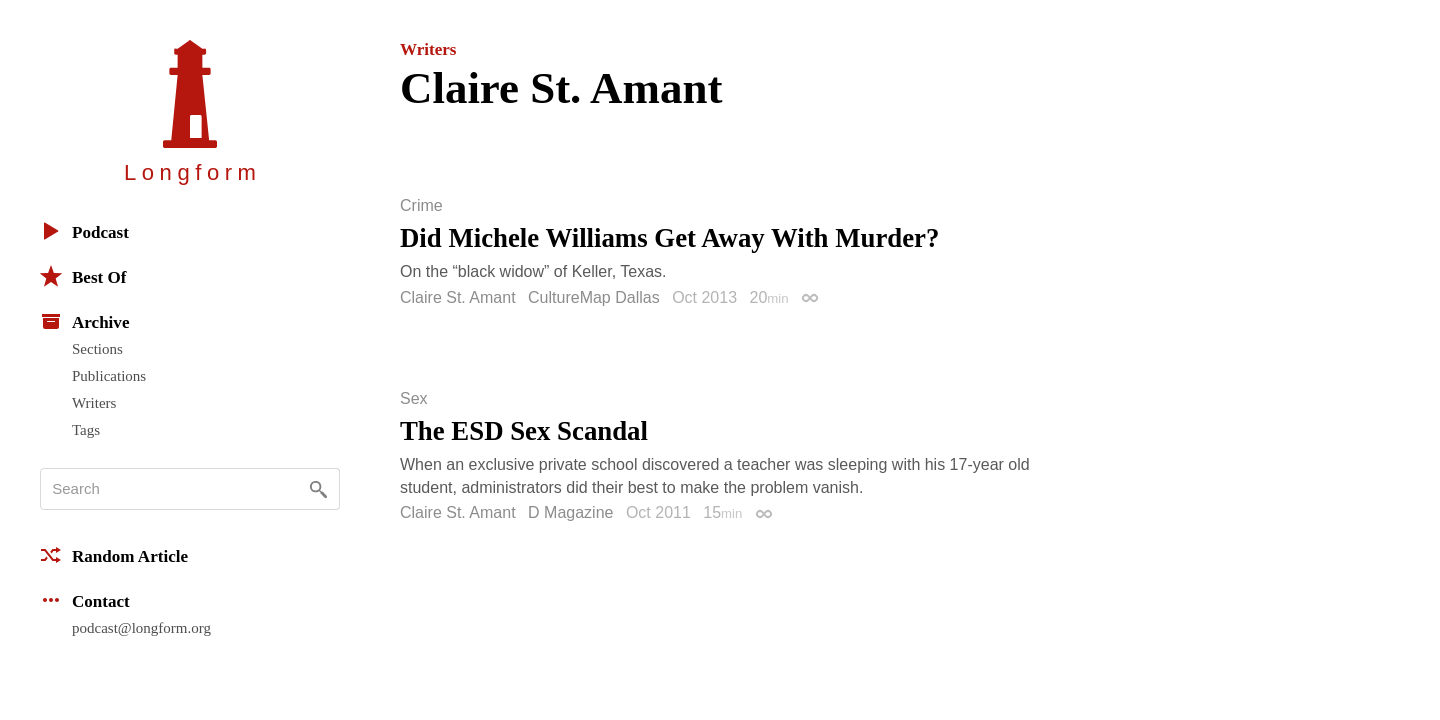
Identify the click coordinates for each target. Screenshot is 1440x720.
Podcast (84, 231)
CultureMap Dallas (594, 297)
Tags (86, 430)
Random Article (114, 555)
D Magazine (570, 512)
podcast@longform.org (141, 628)
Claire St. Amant (458, 297)
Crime (421, 206)
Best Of (83, 276)
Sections (97, 349)
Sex (414, 399)
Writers (94, 403)
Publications (109, 376)
